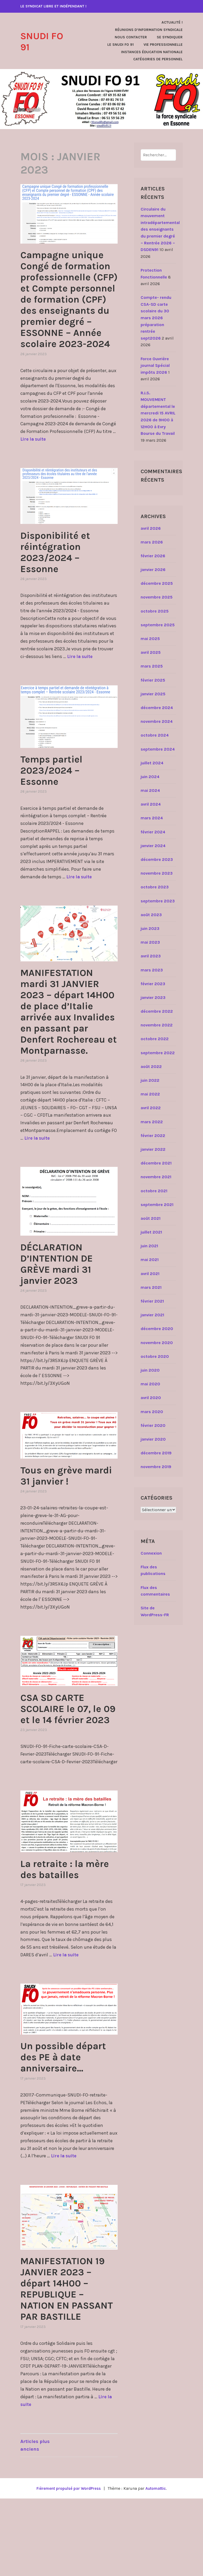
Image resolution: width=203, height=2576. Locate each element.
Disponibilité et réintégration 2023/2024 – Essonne (61, 585)
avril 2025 (151, 652)
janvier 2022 (153, 1149)
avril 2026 (151, 528)
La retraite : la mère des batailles (68, 1924)
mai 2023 (150, 942)
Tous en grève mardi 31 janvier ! (66, 1519)
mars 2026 (152, 542)
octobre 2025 (155, 611)
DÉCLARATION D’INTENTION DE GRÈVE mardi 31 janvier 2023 (62, 1307)
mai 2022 (150, 1094)
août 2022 (151, 1066)
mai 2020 (150, 1383)
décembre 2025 (157, 583)
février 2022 (153, 1135)
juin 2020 (150, 1370)
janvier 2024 (153, 845)
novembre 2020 (157, 1342)
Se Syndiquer (170, 37)
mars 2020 (152, 1411)
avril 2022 (151, 1107)
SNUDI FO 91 (45, 41)
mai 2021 (150, 1259)
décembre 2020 (157, 1328)
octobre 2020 (155, 1356)
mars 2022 (152, 1121)
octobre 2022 (155, 1038)
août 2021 (150, 1218)
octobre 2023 (155, 886)
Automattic (157, 2565)
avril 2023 (151, 955)
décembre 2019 (156, 1452)
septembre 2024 (158, 749)
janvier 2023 (153, 997)
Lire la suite (34, 472)
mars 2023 (152, 969)
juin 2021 (149, 1245)
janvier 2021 (152, 1314)
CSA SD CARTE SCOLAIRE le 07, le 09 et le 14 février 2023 (67, 1758)
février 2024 (153, 831)
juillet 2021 (151, 1232)
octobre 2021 (154, 1190)
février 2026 (153, 555)
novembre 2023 (157, 873)
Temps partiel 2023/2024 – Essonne (56, 803)
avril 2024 (151, 804)
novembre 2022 (157, 1024)
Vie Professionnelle (163, 44)
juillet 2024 (152, 762)
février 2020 (153, 1425)
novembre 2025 (157, 597)
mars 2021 (151, 1287)
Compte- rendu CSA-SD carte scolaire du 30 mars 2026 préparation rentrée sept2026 (156, 318)
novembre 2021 (156, 1176)
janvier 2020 (153, 1439)
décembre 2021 (156, 1163)
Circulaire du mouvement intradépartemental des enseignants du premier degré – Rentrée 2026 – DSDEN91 (160, 229)
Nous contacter (131, 37)
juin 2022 (150, 1080)
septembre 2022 (158, 1052)
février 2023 (153, 983)
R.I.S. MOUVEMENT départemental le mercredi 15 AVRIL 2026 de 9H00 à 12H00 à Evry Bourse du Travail (158, 413)
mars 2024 (152, 817)
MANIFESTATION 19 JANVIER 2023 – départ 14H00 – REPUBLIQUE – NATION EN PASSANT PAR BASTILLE (68, 2360)
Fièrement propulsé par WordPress (67, 2565)
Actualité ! (172, 22)
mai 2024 (150, 790)
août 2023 (151, 914)
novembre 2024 (157, 721)
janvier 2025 (153, 693)
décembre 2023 (157, 859)
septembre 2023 (158, 900)
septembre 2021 (157, 1204)
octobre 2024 (155, 735)
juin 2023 (150, 928)
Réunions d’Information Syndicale (149, 30)
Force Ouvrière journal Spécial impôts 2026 (155, 365)
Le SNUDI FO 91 (120, 44)
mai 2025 (150, 638)
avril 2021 (150, 1273)
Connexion (151, 1553)
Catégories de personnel (158, 59)
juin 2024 (150, 776)
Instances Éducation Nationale (152, 52)
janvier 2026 (153, 569)
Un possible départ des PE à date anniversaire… (61, 2117)
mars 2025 (152, 666)
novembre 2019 (156, 1466)
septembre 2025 (158, 624)
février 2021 (152, 1301)
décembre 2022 (157, 1011)
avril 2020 (151, 1397)
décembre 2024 (157, 707)
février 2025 (153, 680)
